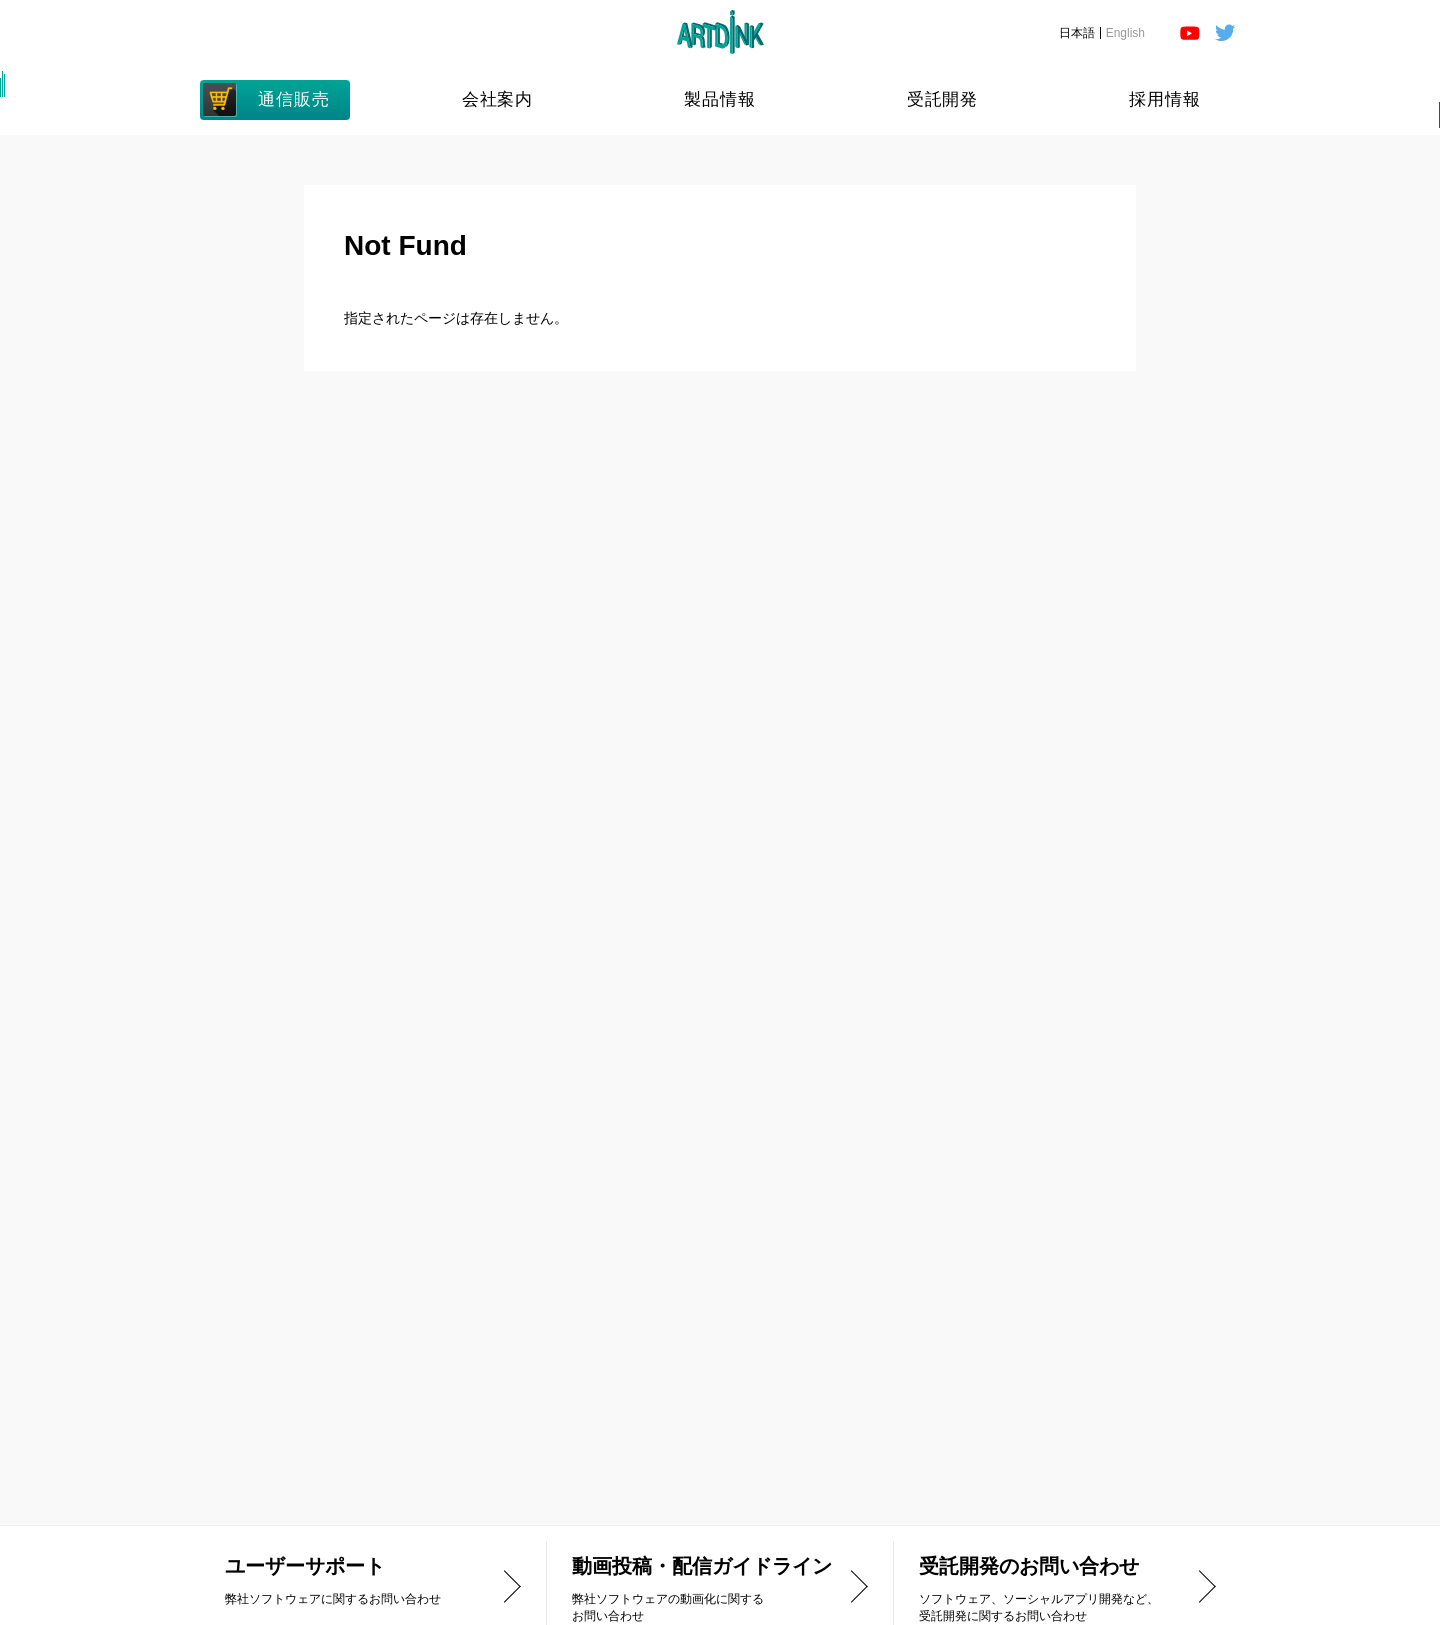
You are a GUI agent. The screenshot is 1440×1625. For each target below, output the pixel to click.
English (1125, 33)
